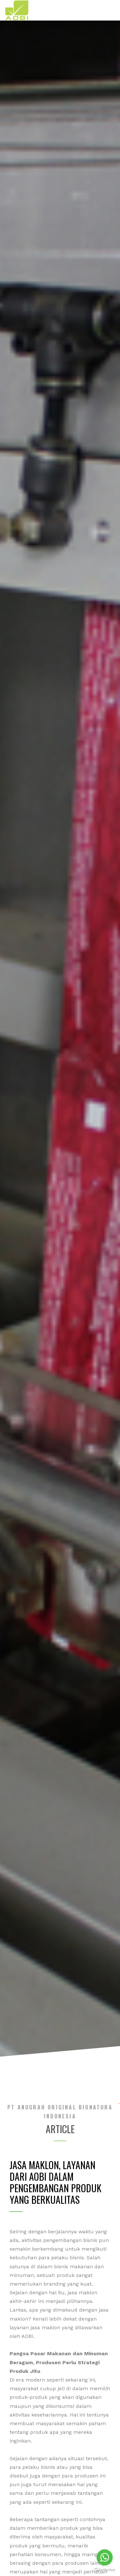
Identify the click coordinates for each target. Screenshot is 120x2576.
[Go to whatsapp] (105, 2557)
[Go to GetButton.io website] (104, 2570)
